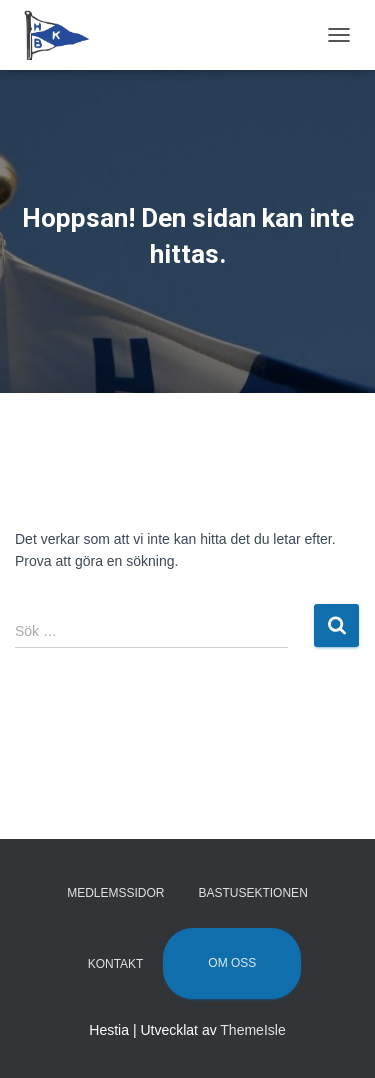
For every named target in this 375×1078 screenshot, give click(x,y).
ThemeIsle (252, 1030)
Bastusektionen (252, 893)
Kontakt (116, 964)
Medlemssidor (115, 893)
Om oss (232, 963)
